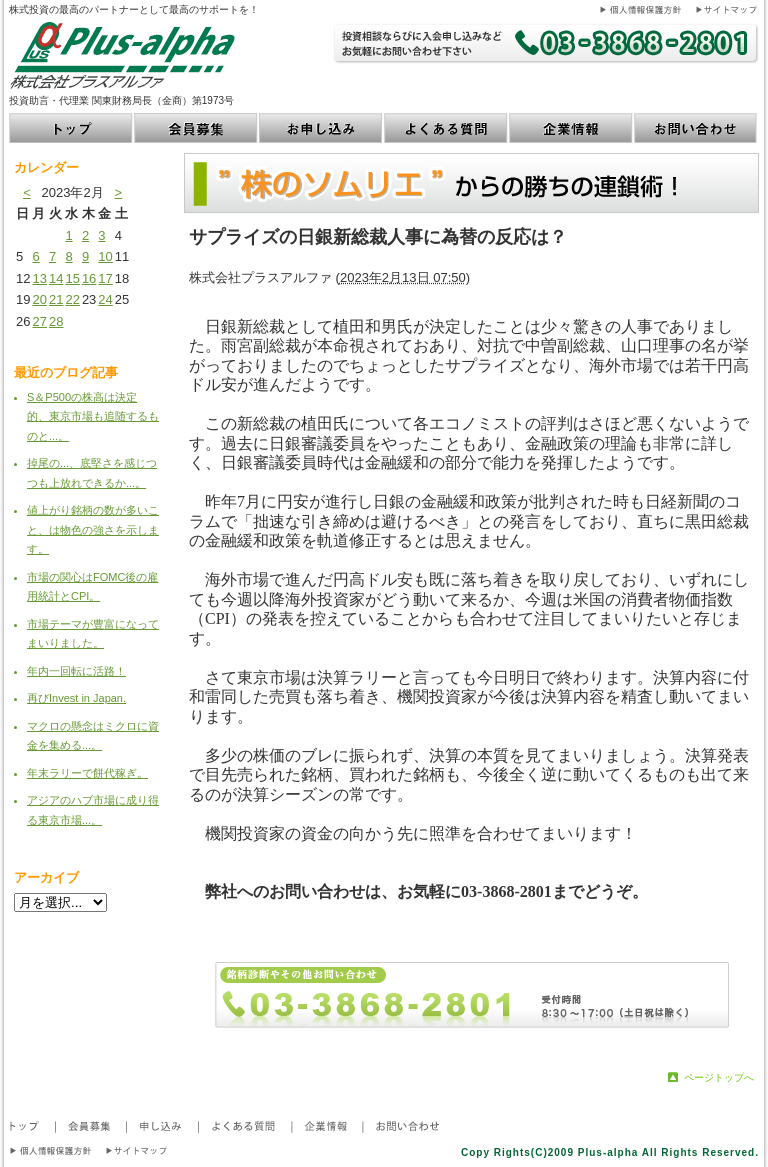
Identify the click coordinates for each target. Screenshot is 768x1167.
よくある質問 (446, 128)
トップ (71, 128)
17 (105, 278)
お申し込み (321, 128)
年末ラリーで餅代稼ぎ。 (87, 773)
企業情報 (571, 128)
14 (56, 278)
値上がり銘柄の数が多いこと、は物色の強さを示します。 (93, 529)
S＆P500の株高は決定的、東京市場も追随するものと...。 (93, 416)
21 (56, 299)
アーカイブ (46, 877)
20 (39, 299)
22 (72, 299)
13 (39, 278)
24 (105, 299)
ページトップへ (719, 1077)
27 (39, 321)
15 (72, 278)
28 (56, 321)
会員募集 (196, 128)
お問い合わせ (696, 128)
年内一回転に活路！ (76, 671)
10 (105, 256)
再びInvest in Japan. (76, 698)
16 (89, 278)
